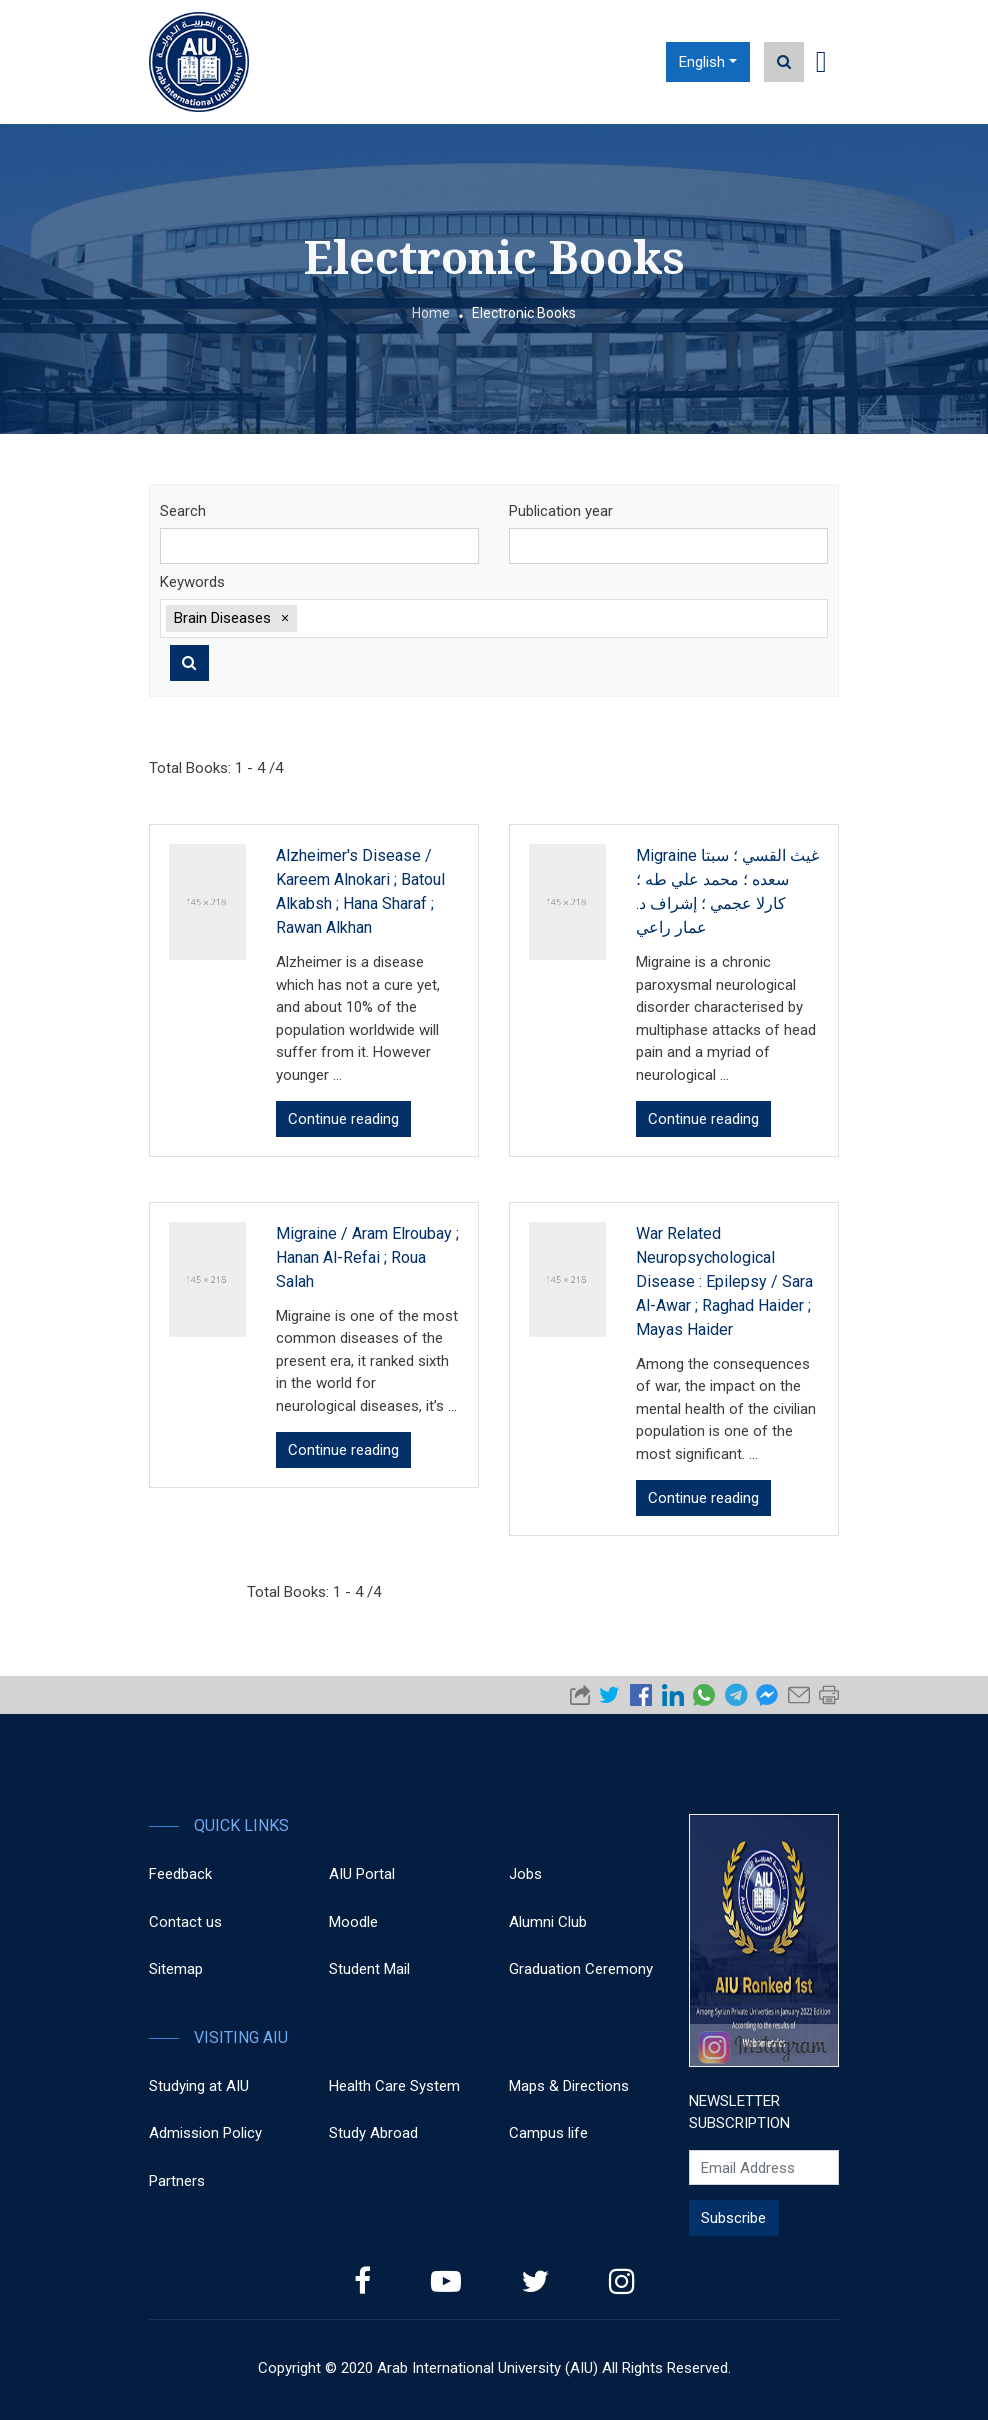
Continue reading (343, 1119)
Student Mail (369, 1969)
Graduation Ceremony (581, 1969)
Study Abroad (373, 2133)
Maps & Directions (569, 2086)
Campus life (548, 2133)
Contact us (185, 1922)
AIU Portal (362, 1874)
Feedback (180, 1874)
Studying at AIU (199, 2086)
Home (431, 313)
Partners (177, 2181)
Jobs (525, 1874)
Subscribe (733, 2218)
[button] (285, 618)
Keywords (192, 582)
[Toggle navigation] (821, 62)
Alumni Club (548, 1922)
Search (183, 511)
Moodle (353, 1922)
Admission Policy (205, 2133)
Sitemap (176, 1969)
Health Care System (394, 2086)
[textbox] (562, 618)
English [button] (702, 62)
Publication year (561, 511)
